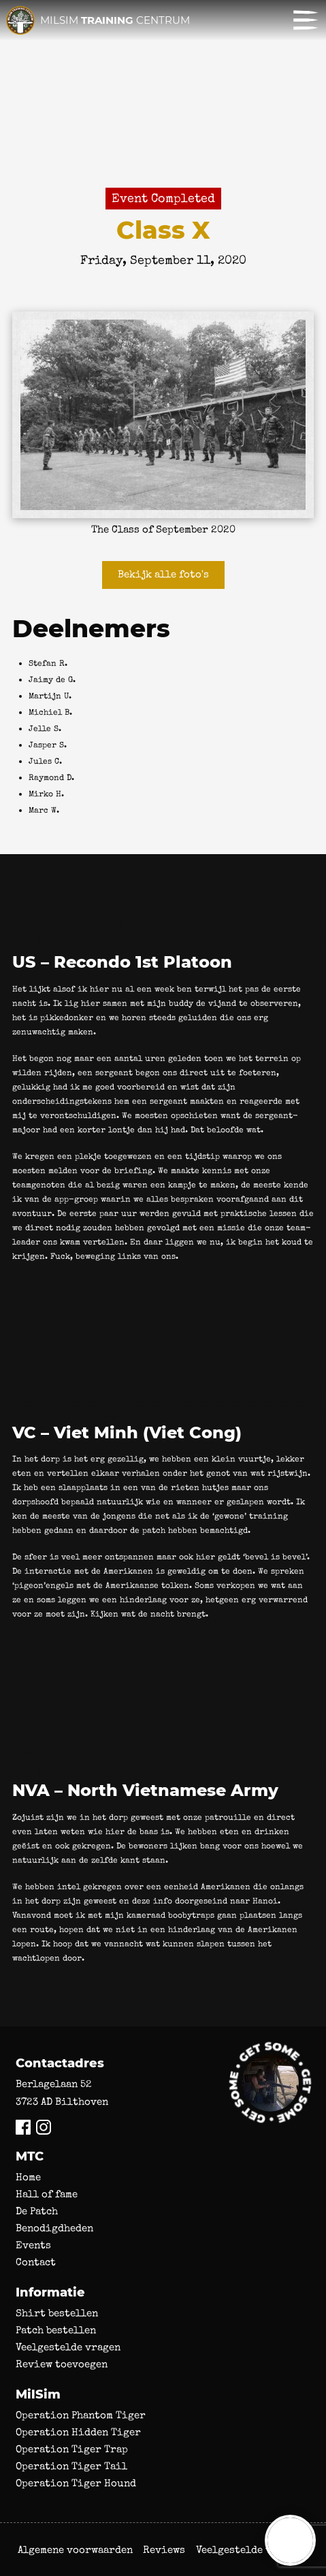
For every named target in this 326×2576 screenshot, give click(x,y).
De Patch (37, 2211)
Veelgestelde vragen (68, 2347)
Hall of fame (47, 2194)
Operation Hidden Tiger (78, 2432)
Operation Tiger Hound (76, 2483)
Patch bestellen (56, 2330)
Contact (36, 2262)
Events (33, 2245)
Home (28, 2177)
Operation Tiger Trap (72, 2449)
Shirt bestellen (57, 2313)
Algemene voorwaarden (75, 2549)
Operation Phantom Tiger (81, 2415)
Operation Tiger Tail (71, 2466)
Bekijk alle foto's (163, 574)
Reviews (164, 2549)
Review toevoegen (62, 2364)
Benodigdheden (54, 2228)
